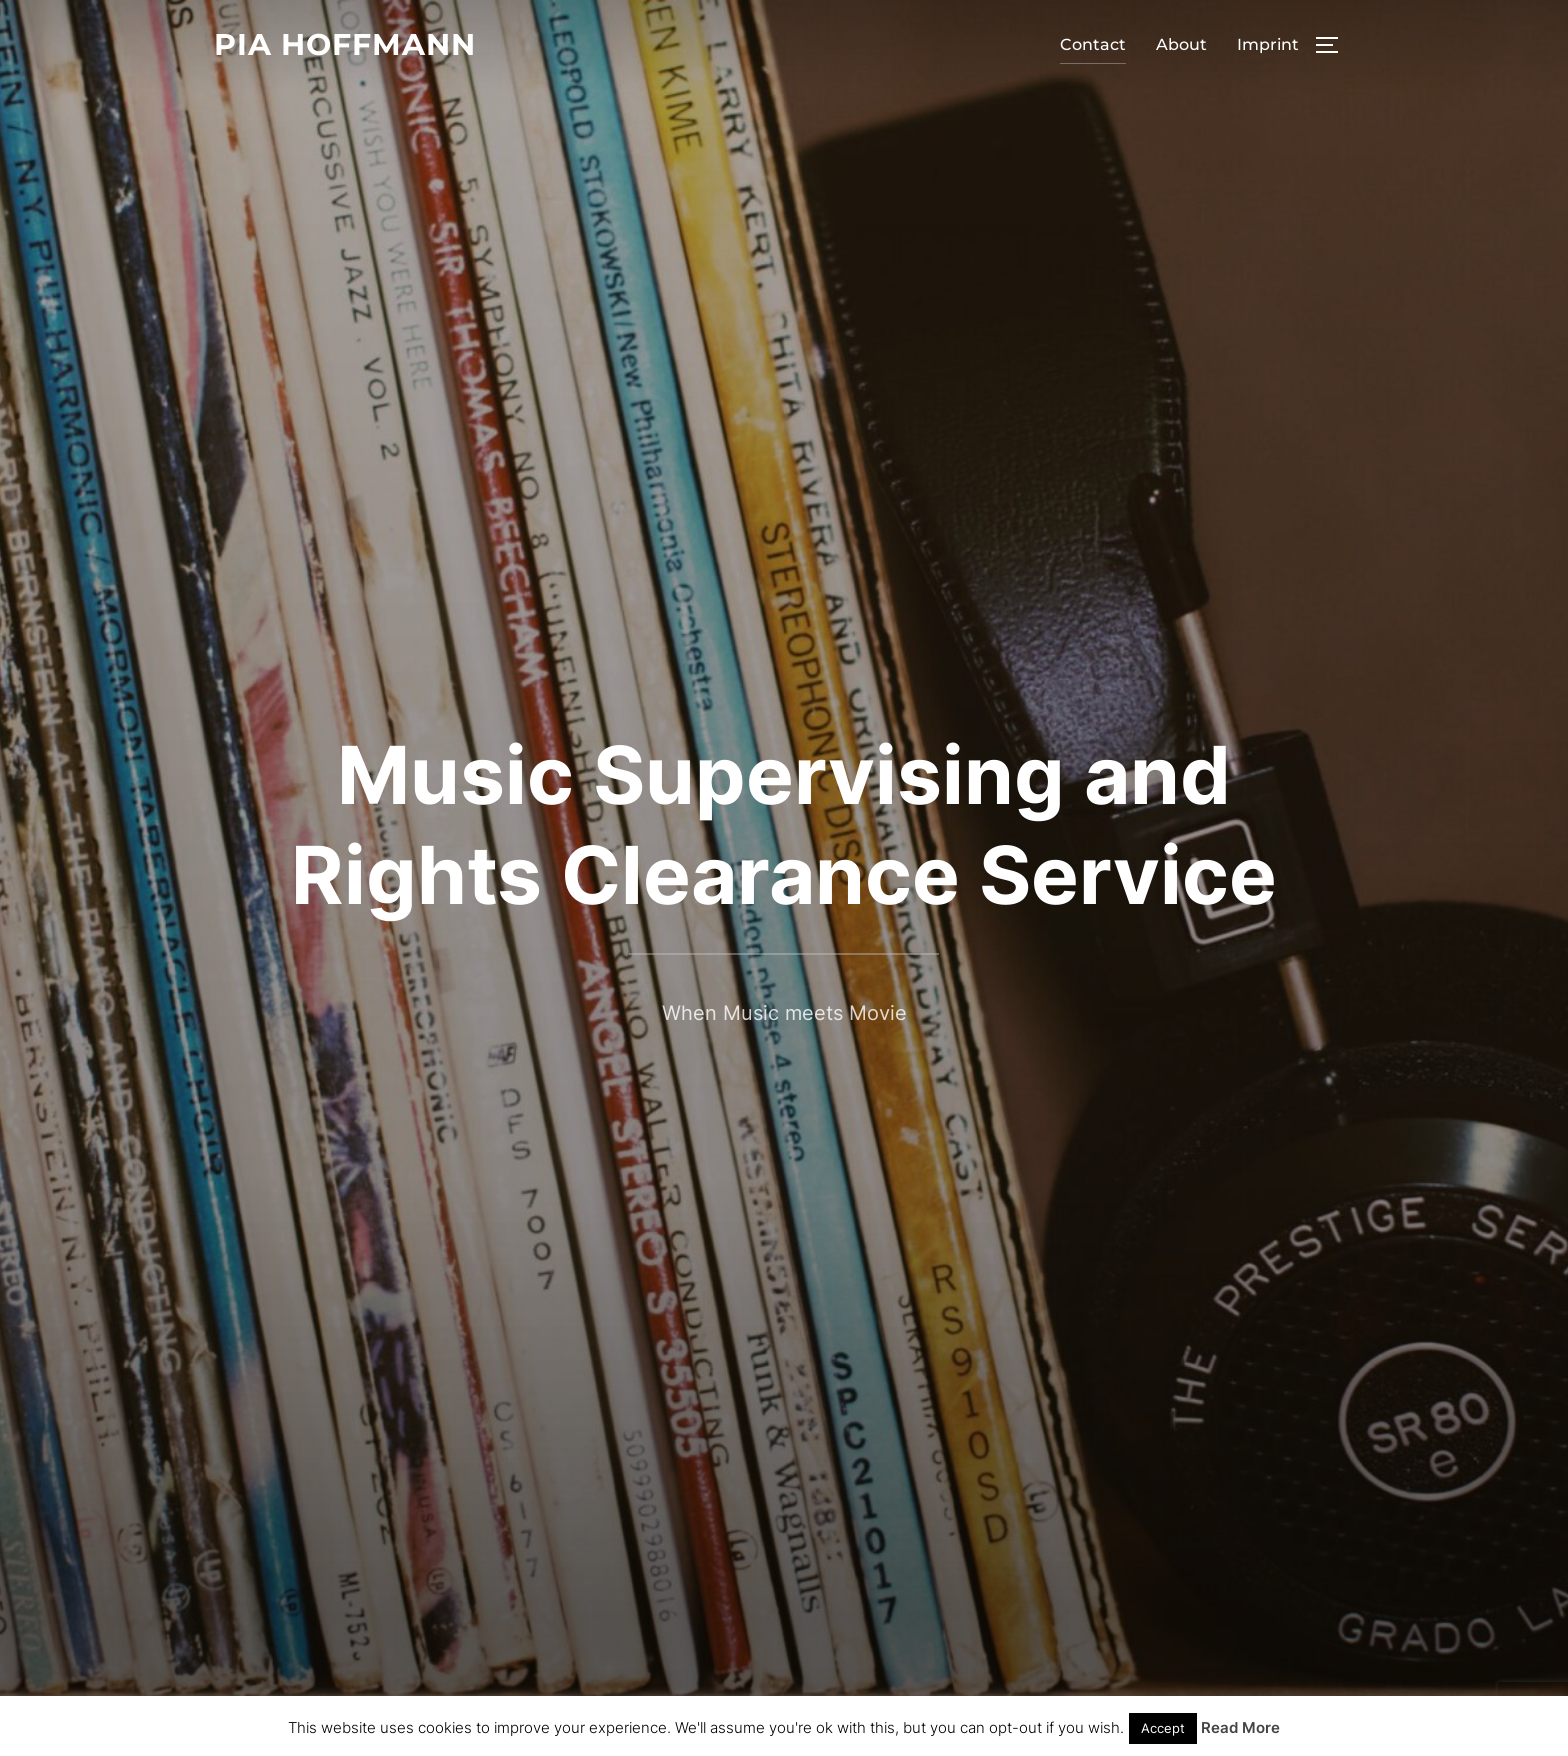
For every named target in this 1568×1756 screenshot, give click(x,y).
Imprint (1268, 44)
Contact (1093, 44)
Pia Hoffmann (345, 44)
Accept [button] (1163, 1728)
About (1181, 44)
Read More (1240, 1727)
